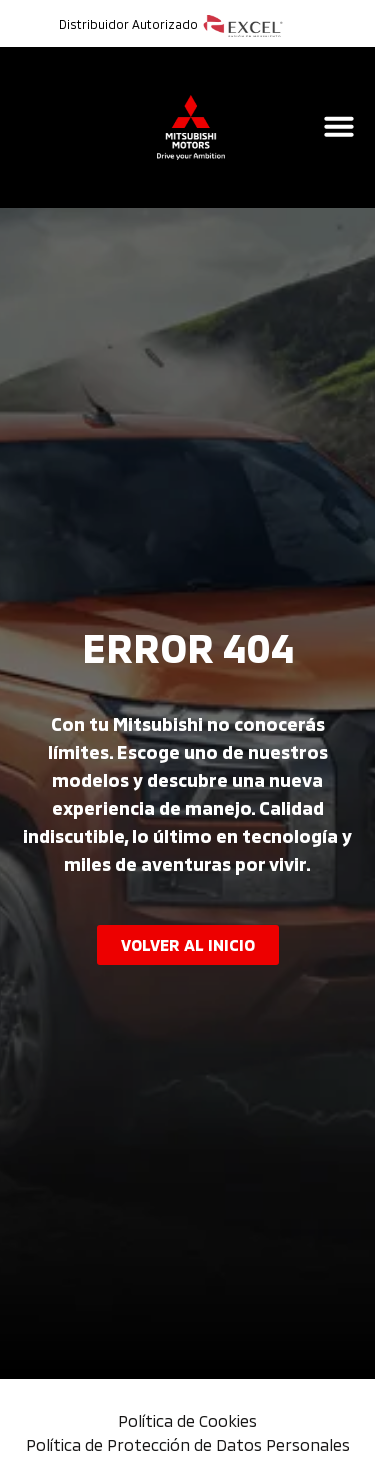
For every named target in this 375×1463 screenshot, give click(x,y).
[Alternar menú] (339, 126)
